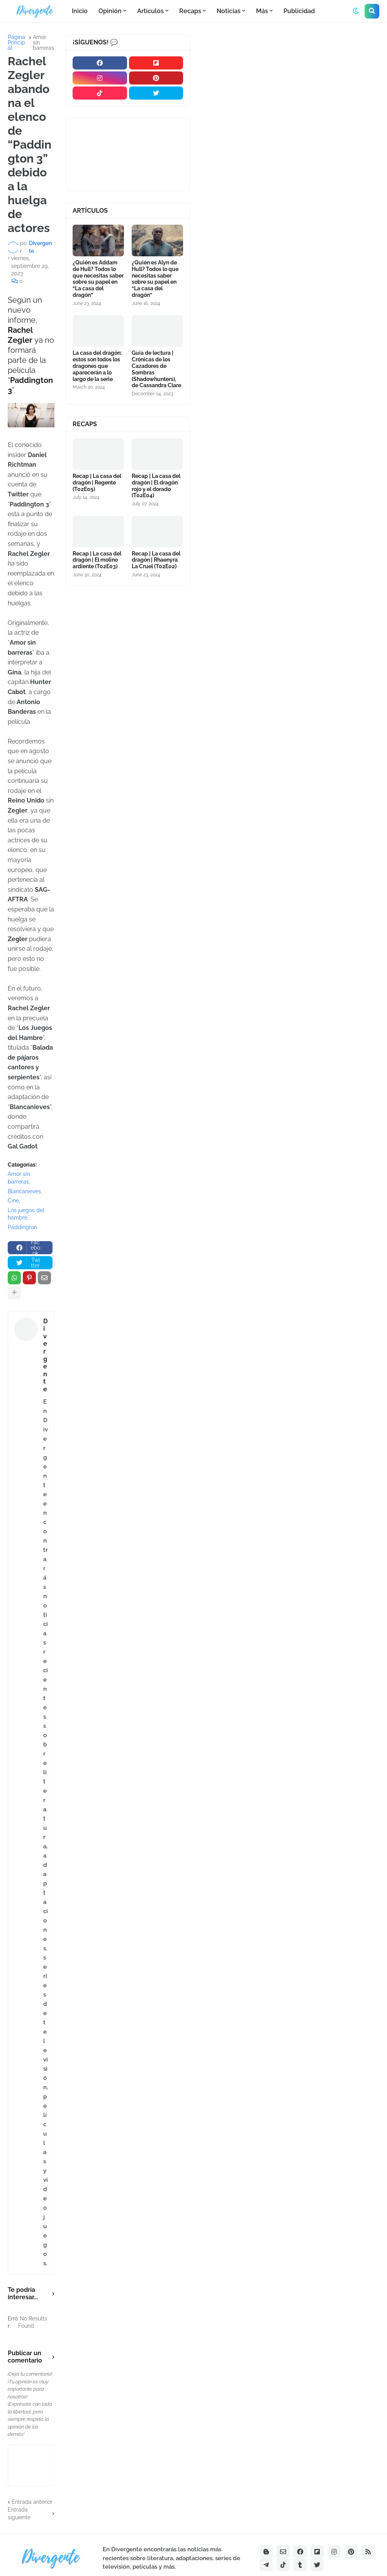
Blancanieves (24, 1191)
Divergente (45, 1355)
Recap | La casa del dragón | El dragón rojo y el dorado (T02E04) (156, 485)
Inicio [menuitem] (80, 11)
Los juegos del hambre (26, 1214)
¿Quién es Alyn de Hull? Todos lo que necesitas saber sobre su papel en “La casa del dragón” (155, 278)
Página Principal (16, 42)
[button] (356, 11)
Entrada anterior (32, 2502)
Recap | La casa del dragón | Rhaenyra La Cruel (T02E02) (156, 560)
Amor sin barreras (43, 42)
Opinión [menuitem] (110, 11)
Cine (13, 1200)
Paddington (22, 1227)
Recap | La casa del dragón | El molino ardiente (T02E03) (97, 560)
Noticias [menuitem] (229, 11)
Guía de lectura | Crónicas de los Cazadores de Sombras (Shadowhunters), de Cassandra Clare (156, 369)
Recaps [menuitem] (190, 11)
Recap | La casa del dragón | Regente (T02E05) (97, 482)
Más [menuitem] (262, 11)
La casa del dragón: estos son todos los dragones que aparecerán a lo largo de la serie (97, 366)
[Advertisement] (292, 92)
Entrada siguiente (19, 2513)
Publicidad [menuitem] (299, 11)
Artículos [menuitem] (150, 11)
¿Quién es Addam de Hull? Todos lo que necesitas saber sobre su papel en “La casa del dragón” (98, 278)
